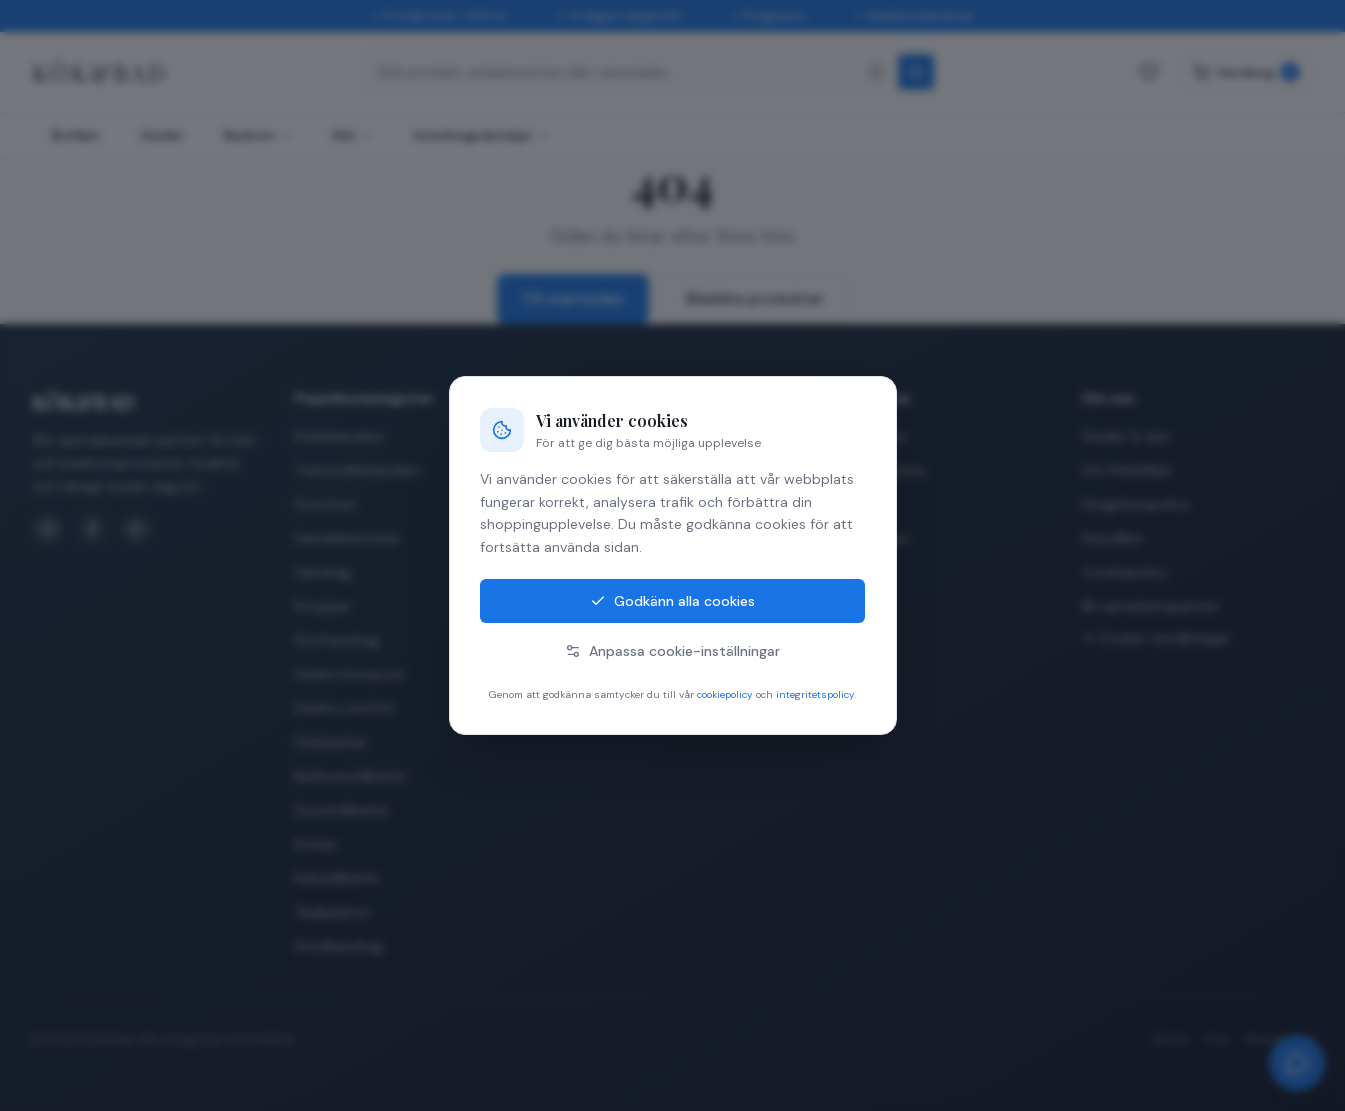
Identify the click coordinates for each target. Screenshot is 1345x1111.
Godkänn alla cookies (672, 601)
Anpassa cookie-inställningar (672, 651)
